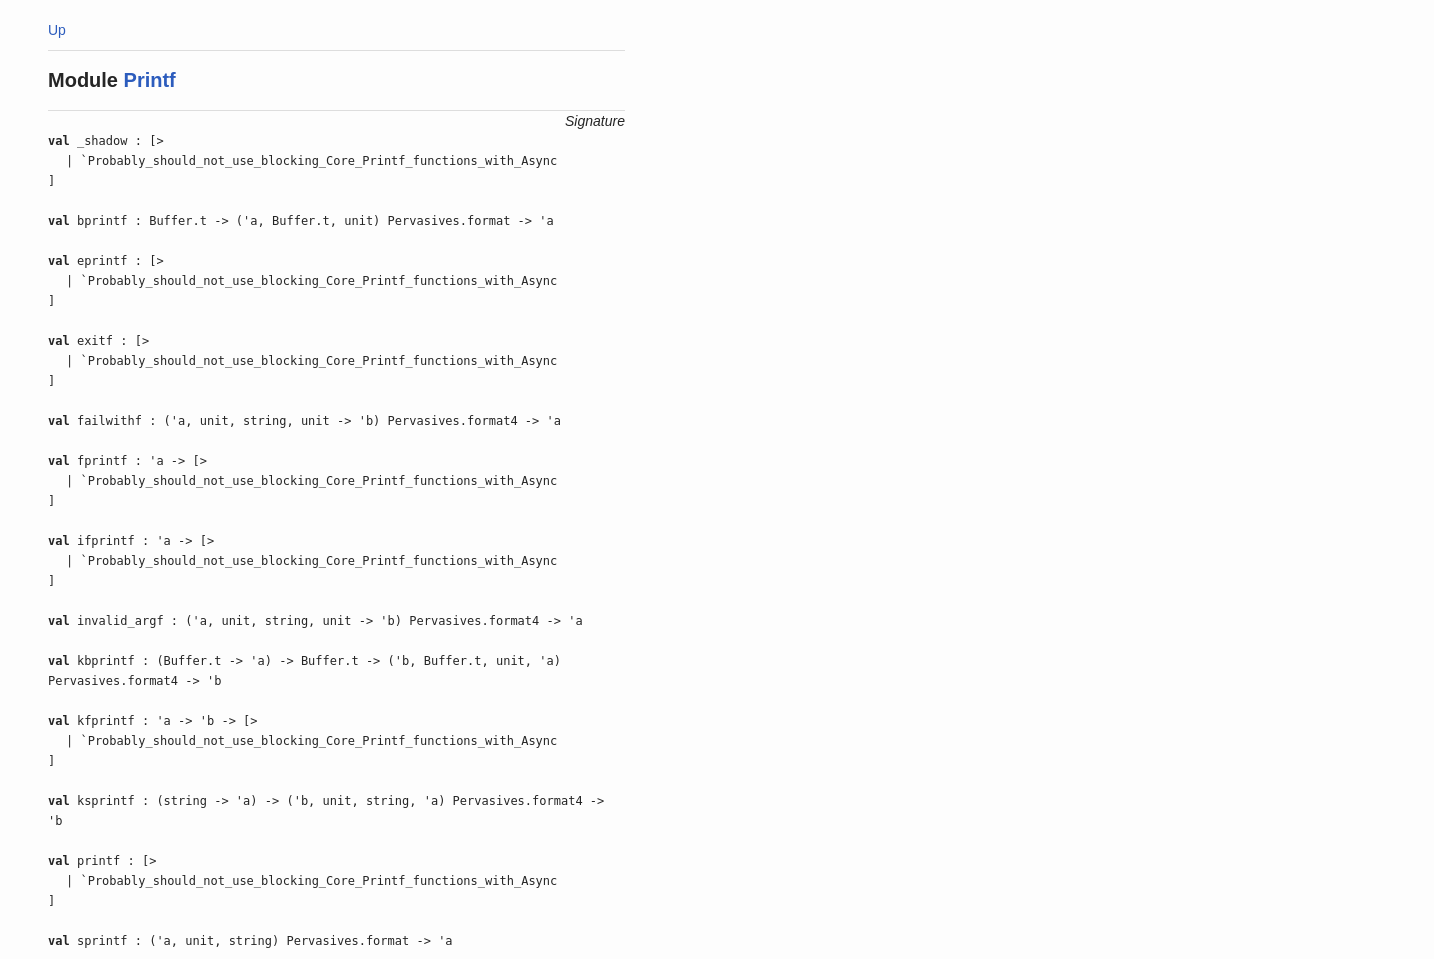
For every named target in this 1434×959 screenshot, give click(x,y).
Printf (150, 80)
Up (57, 30)
